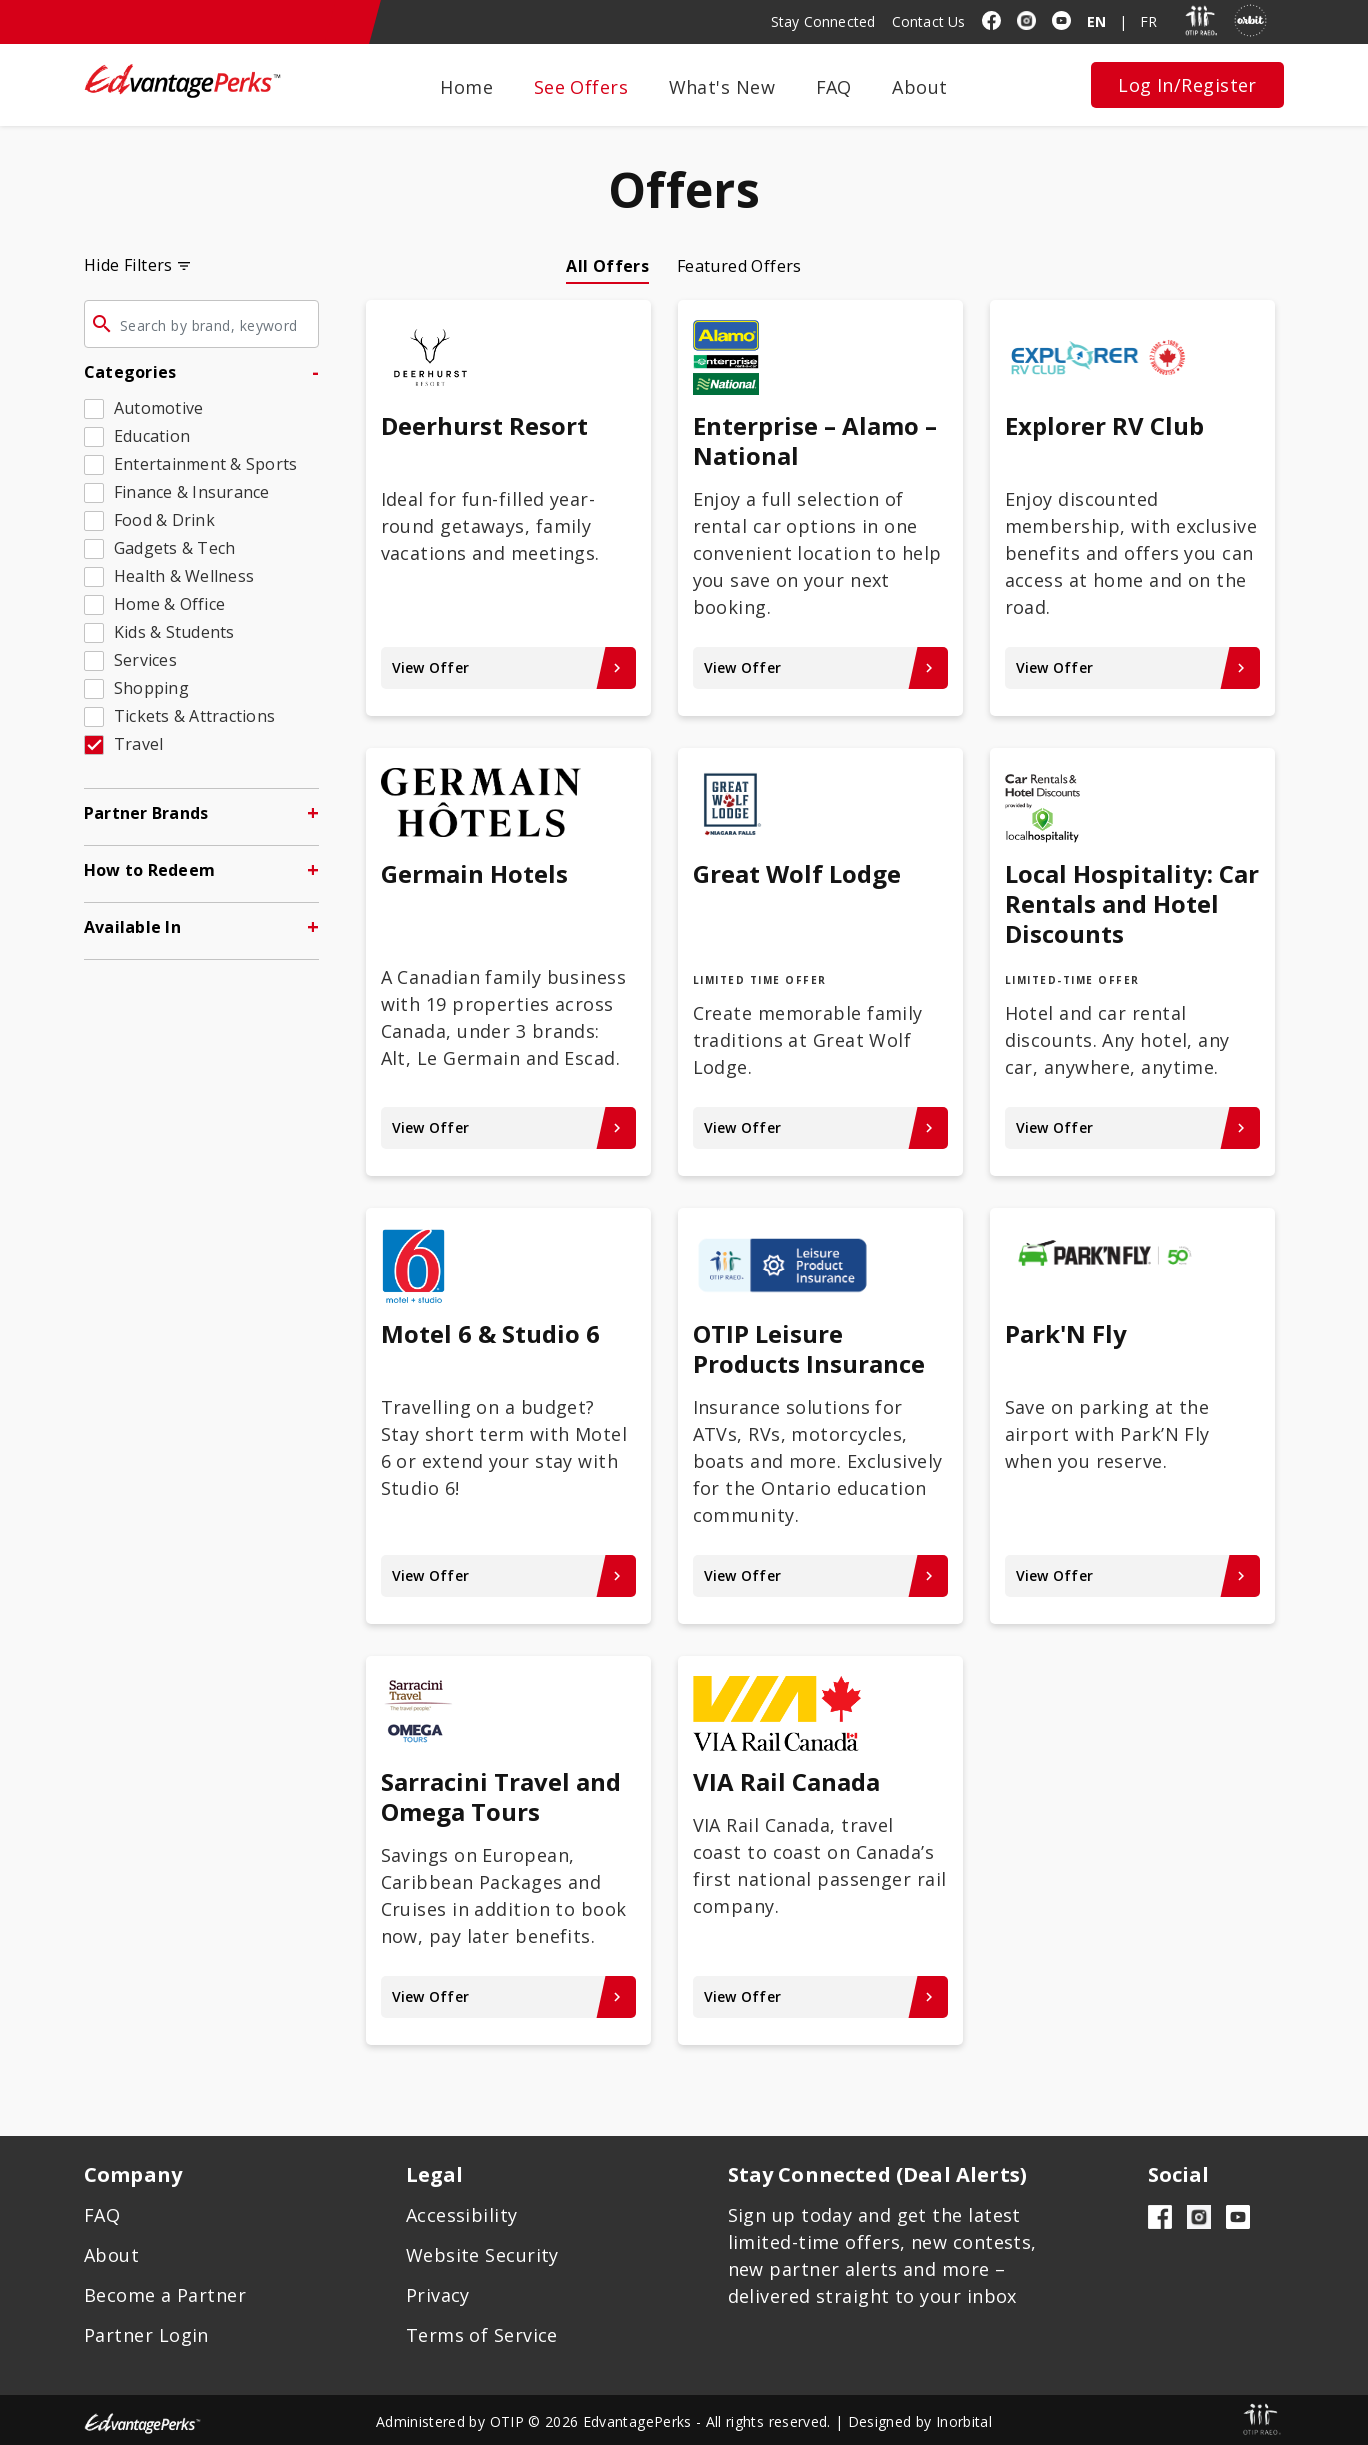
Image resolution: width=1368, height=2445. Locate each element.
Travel (138, 744)
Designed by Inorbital (920, 2421)
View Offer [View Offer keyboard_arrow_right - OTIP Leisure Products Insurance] (821, 1575)
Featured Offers (739, 266)
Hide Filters (128, 265)
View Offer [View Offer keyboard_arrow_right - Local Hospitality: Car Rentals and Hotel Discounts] (1133, 1127)
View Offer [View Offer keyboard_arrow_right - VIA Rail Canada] (821, 1996)
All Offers (607, 266)
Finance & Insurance (192, 492)
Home (466, 87)
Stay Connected (823, 21)
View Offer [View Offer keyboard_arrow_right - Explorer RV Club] (1133, 667)
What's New (722, 87)
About (919, 87)
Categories (130, 372)
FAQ (834, 87)
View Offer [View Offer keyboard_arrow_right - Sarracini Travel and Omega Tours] (509, 1996)
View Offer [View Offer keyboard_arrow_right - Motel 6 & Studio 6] (509, 1575)
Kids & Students (174, 632)
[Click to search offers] (102, 327)
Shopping (151, 688)
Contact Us (929, 21)
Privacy (438, 2295)
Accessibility (462, 2215)
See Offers (581, 87)
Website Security (482, 2255)
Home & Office (169, 604)
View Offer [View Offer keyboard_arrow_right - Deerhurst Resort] (509, 667)
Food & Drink (164, 520)
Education (152, 436)
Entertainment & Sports (205, 464)
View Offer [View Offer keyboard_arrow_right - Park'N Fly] (1133, 1575)
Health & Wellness (184, 576)
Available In (132, 927)
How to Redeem (149, 870)
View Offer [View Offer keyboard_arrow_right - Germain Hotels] (509, 1127)
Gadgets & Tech (174, 548)
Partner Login (146, 2335)
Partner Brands (146, 813)
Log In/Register (1187, 85)
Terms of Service (482, 2335)
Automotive (158, 408)
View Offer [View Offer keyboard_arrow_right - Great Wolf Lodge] (821, 1127)
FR (1148, 21)
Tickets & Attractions (194, 716)
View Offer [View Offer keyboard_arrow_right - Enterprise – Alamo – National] (821, 667)
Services (145, 660)
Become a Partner (165, 2295)
